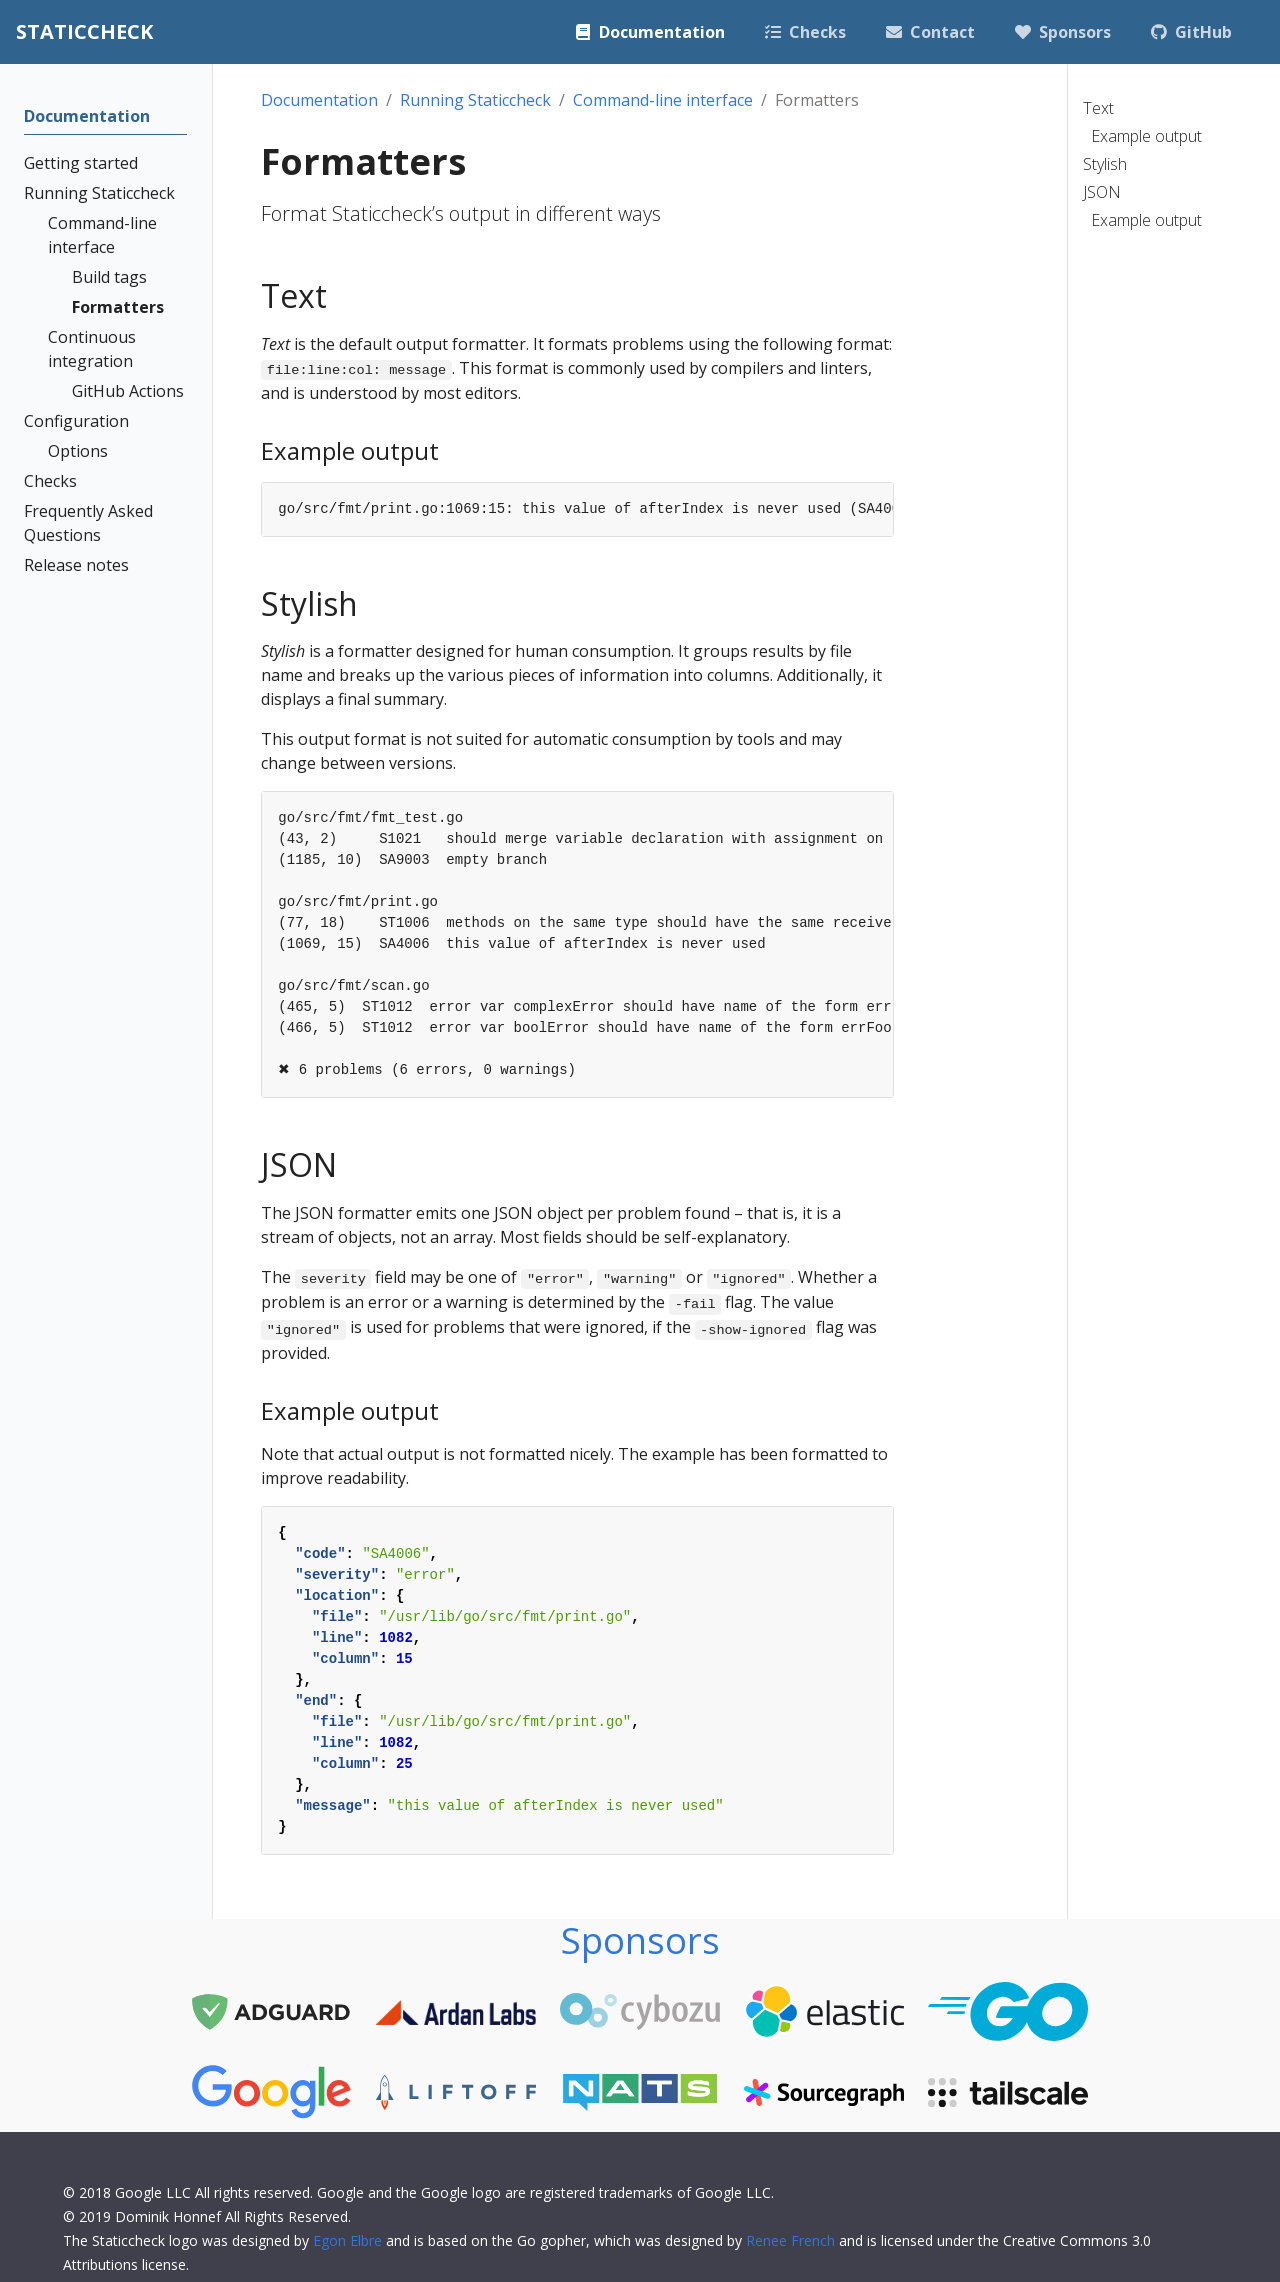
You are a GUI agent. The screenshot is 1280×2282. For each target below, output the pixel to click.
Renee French (790, 2240)
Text (1098, 108)
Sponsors (640, 1940)
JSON (1102, 192)
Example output (1146, 136)
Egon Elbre (347, 2240)
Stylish (1105, 164)
